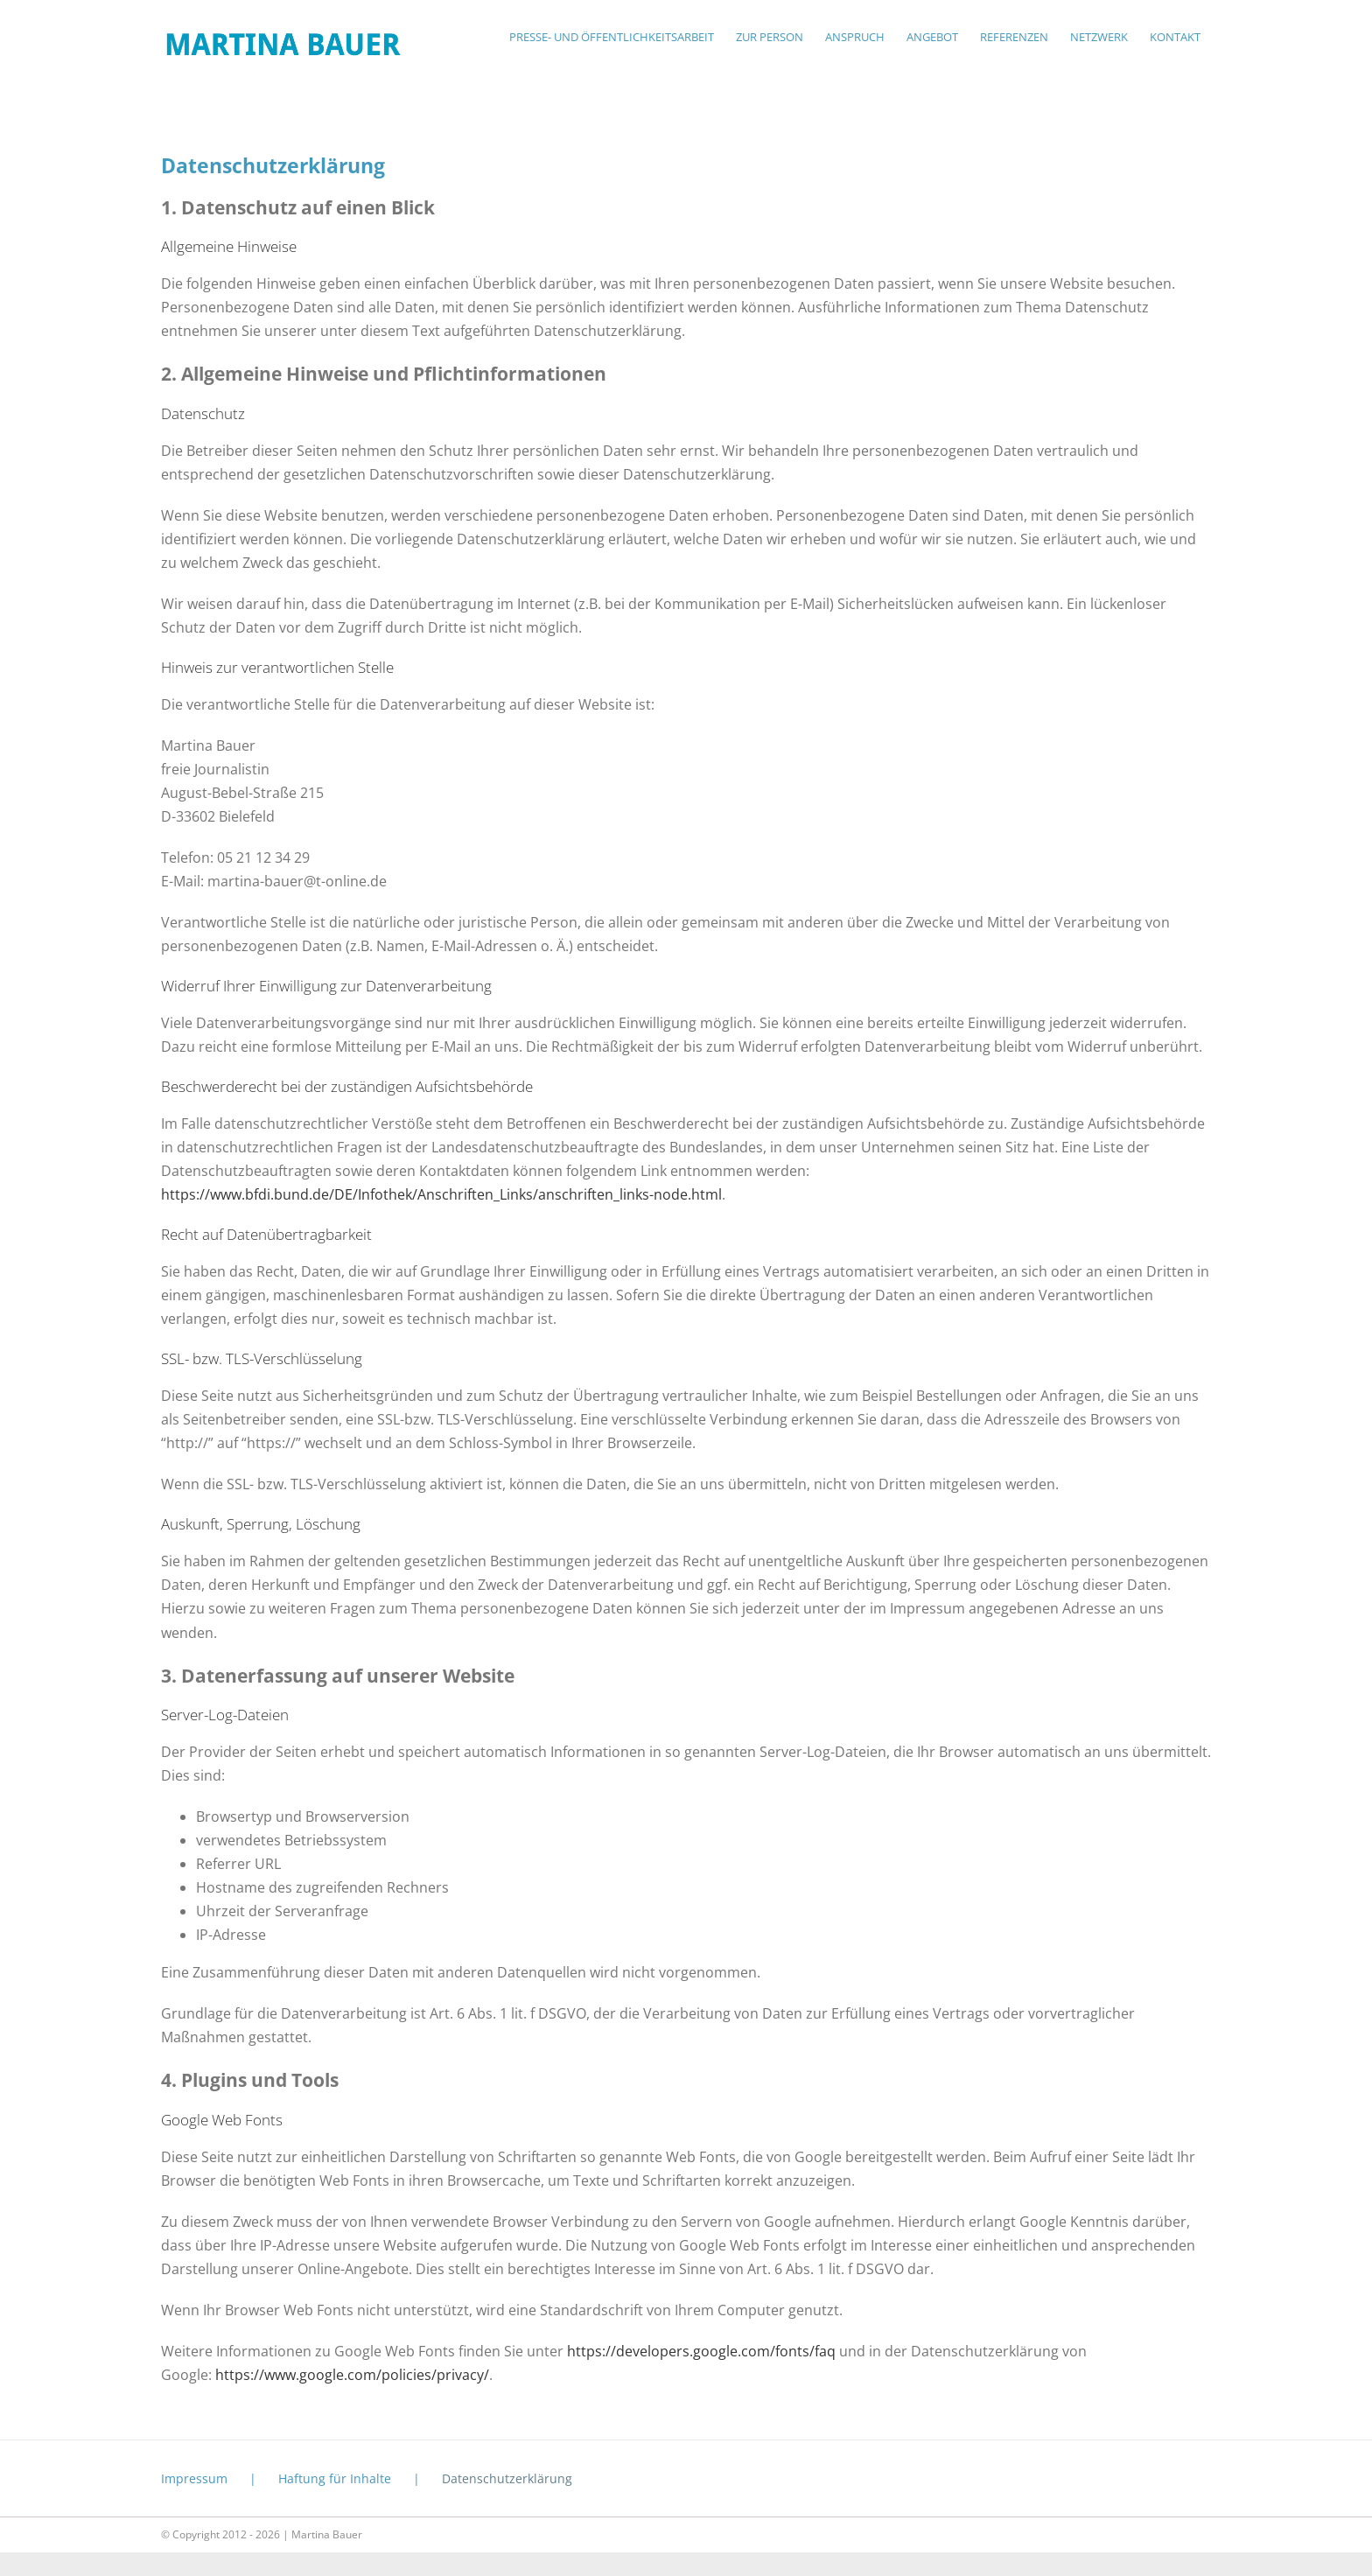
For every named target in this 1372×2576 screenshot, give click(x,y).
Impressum (194, 2478)
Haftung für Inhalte (334, 2478)
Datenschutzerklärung (507, 2478)
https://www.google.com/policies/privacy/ (352, 2374)
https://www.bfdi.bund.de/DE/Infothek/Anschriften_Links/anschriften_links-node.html (441, 1194)
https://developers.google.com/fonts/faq (701, 2351)
